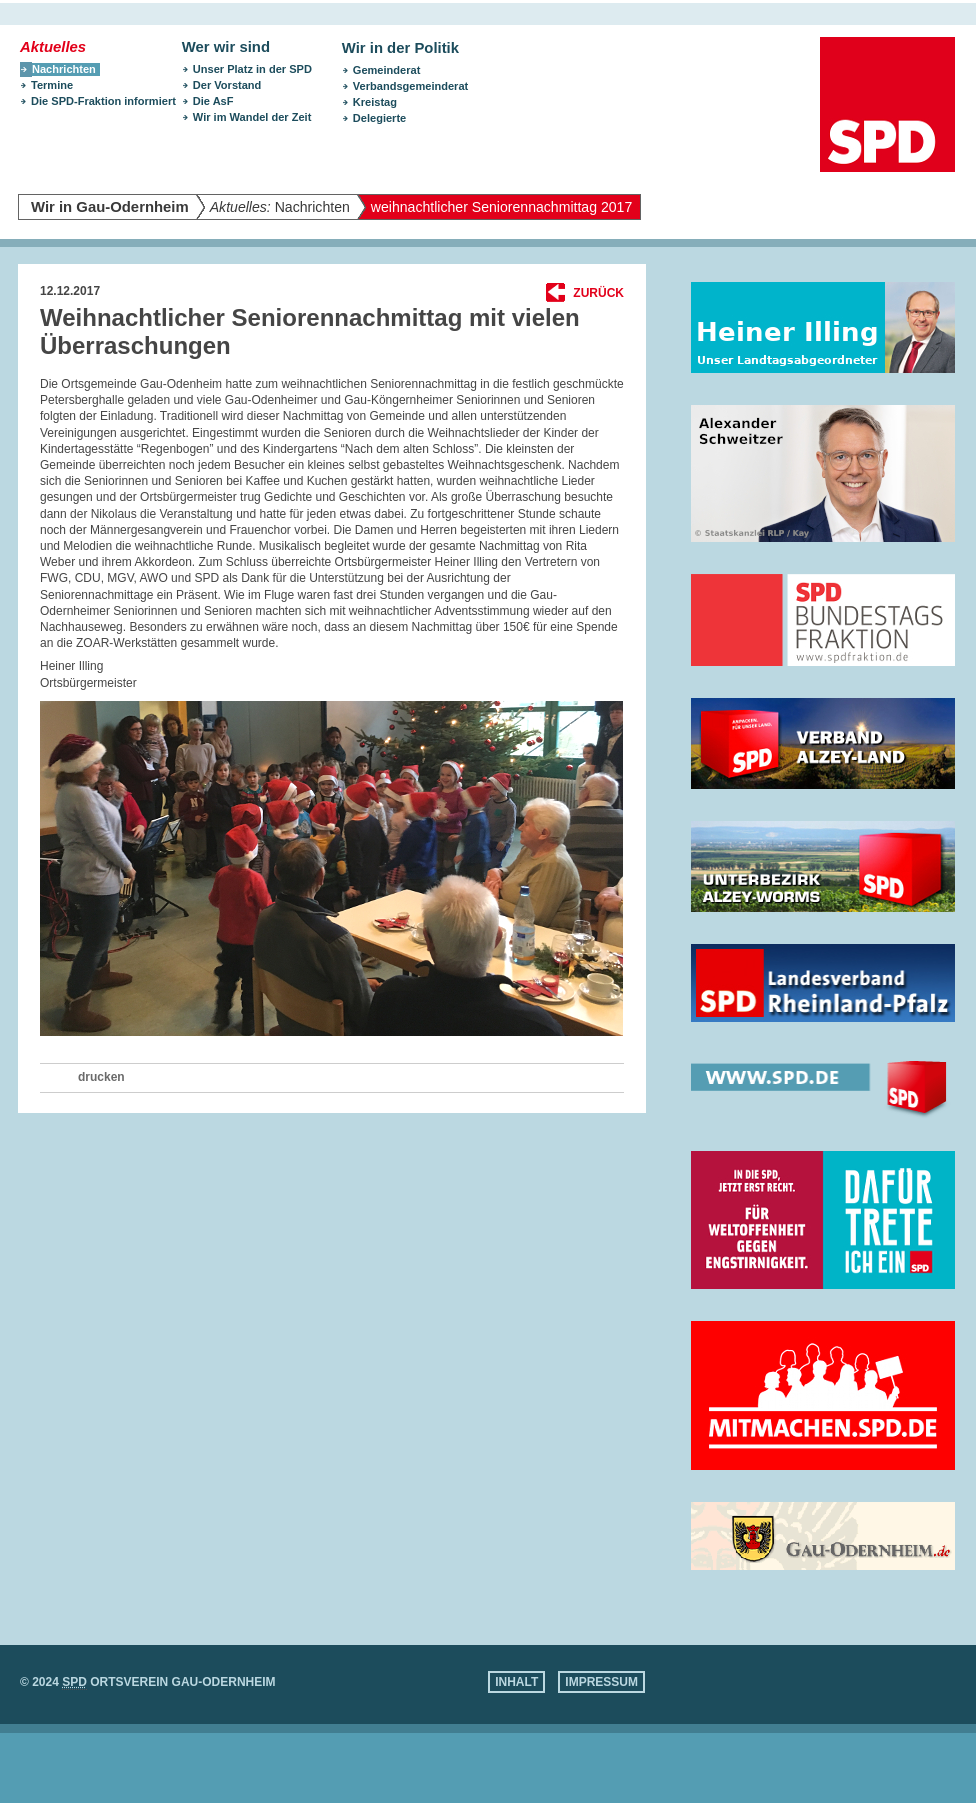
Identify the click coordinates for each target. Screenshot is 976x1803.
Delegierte (379, 118)
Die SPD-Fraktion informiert (103, 101)
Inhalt (516, 1682)
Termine (52, 85)
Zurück (598, 293)
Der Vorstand (227, 85)
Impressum (601, 1682)
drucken (101, 1077)
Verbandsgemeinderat (410, 86)
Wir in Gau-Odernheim (110, 207)
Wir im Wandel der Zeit (252, 117)
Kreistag (375, 102)
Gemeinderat (387, 70)
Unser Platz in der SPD (252, 69)
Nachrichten (280, 207)
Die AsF (213, 101)
